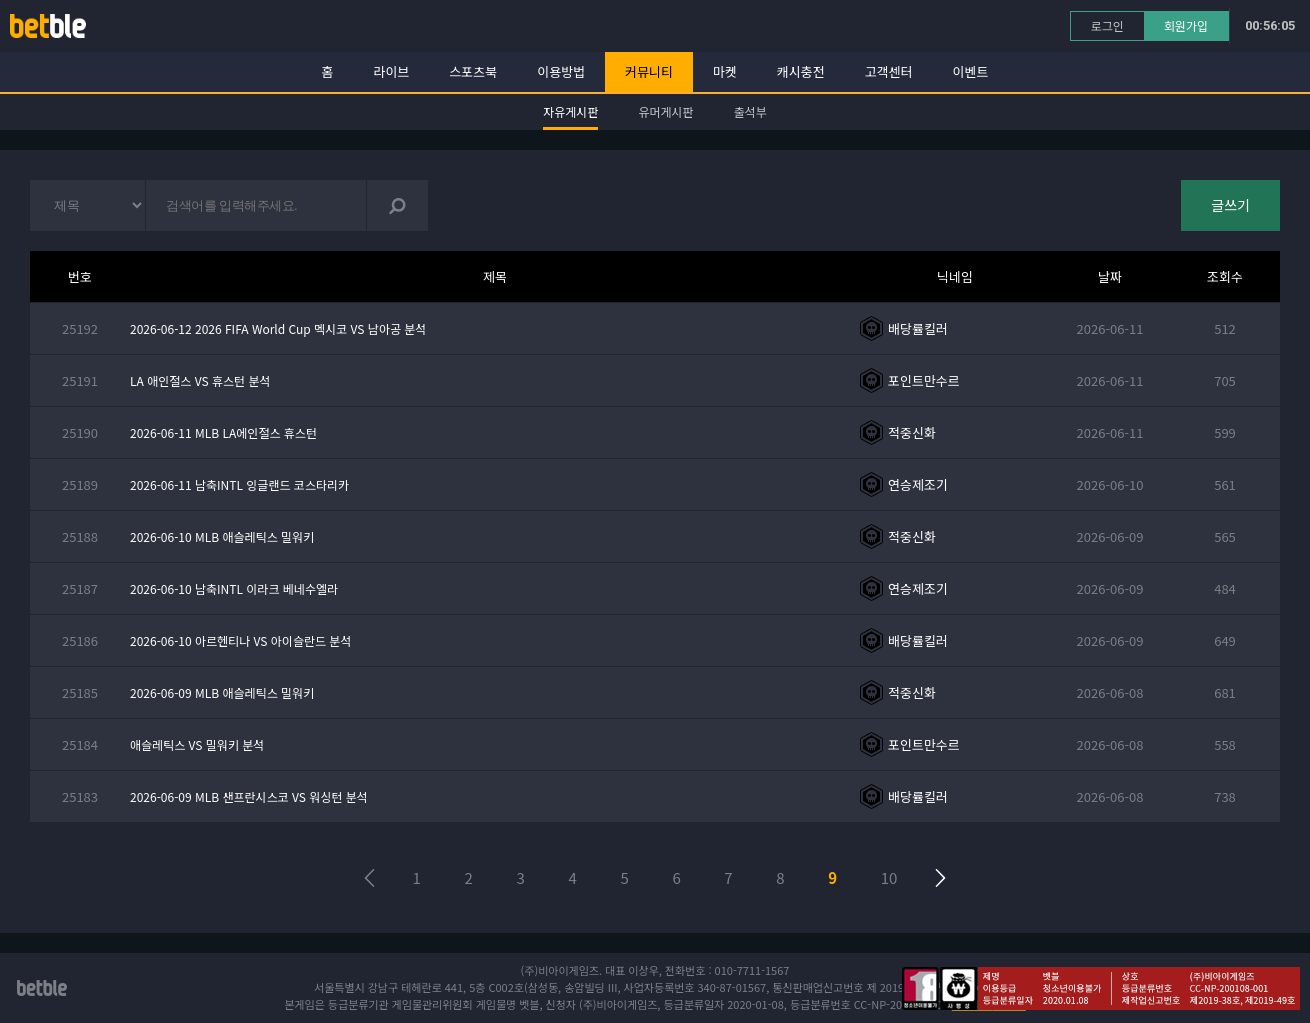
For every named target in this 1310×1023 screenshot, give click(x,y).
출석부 (750, 111)
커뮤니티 (649, 71)
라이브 (392, 71)
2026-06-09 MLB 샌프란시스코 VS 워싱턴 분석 (249, 796)
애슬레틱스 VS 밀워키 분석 (197, 744)
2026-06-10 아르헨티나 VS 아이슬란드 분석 (240, 640)
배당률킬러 (918, 328)
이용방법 (561, 71)
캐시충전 (801, 71)
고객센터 (889, 71)
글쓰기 (1230, 205)
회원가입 (1186, 25)
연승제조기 (918, 484)
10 (889, 877)
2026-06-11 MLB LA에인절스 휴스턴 (223, 432)
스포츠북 (473, 71)
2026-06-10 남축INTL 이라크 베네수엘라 (234, 588)
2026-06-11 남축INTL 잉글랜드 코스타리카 (239, 484)
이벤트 (971, 71)
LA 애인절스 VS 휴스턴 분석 (200, 380)
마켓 (725, 71)
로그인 (1107, 25)
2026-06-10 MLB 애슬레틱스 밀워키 (222, 536)
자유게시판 (570, 111)
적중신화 (912, 432)
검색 (397, 205)
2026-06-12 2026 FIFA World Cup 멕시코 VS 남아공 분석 (278, 328)
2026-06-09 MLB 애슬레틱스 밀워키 (222, 692)
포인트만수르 (924, 380)
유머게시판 (665, 111)
